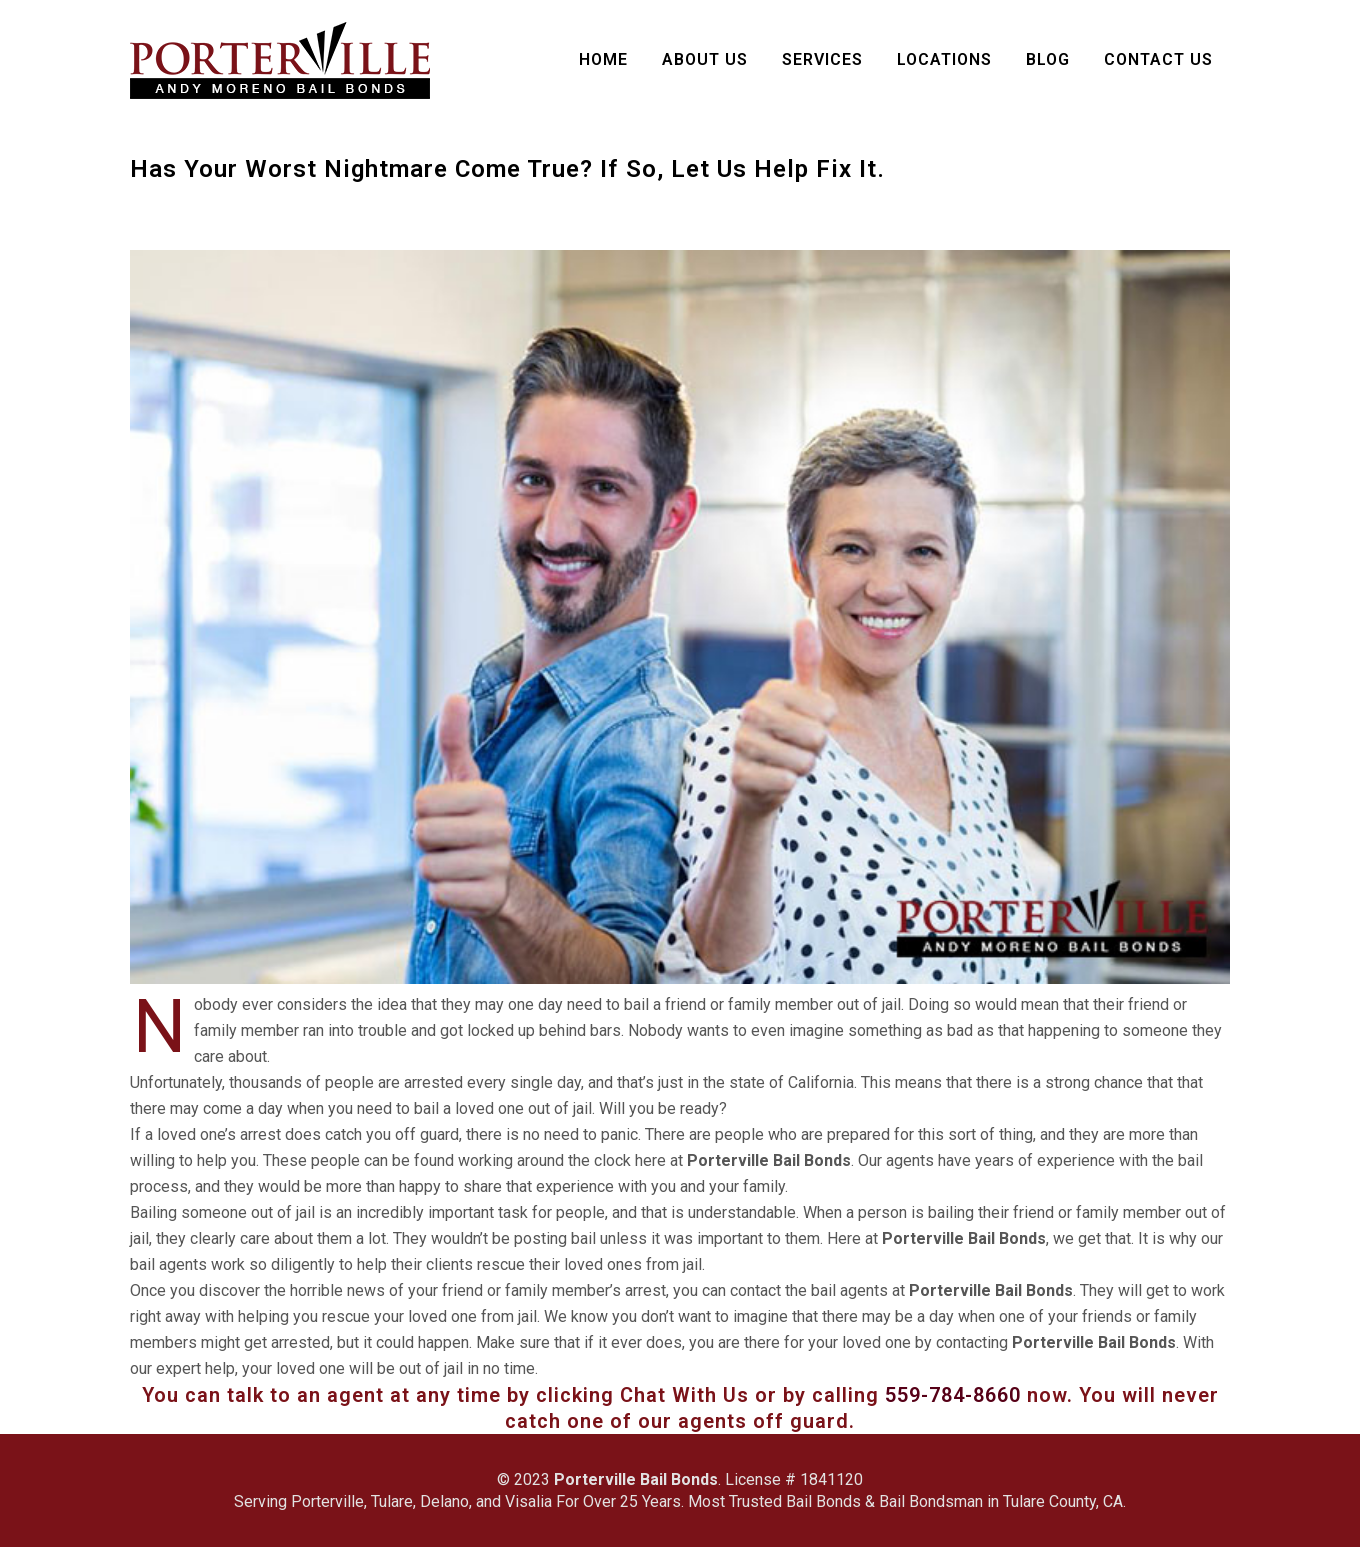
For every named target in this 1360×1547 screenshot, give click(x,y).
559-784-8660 (953, 1395)
